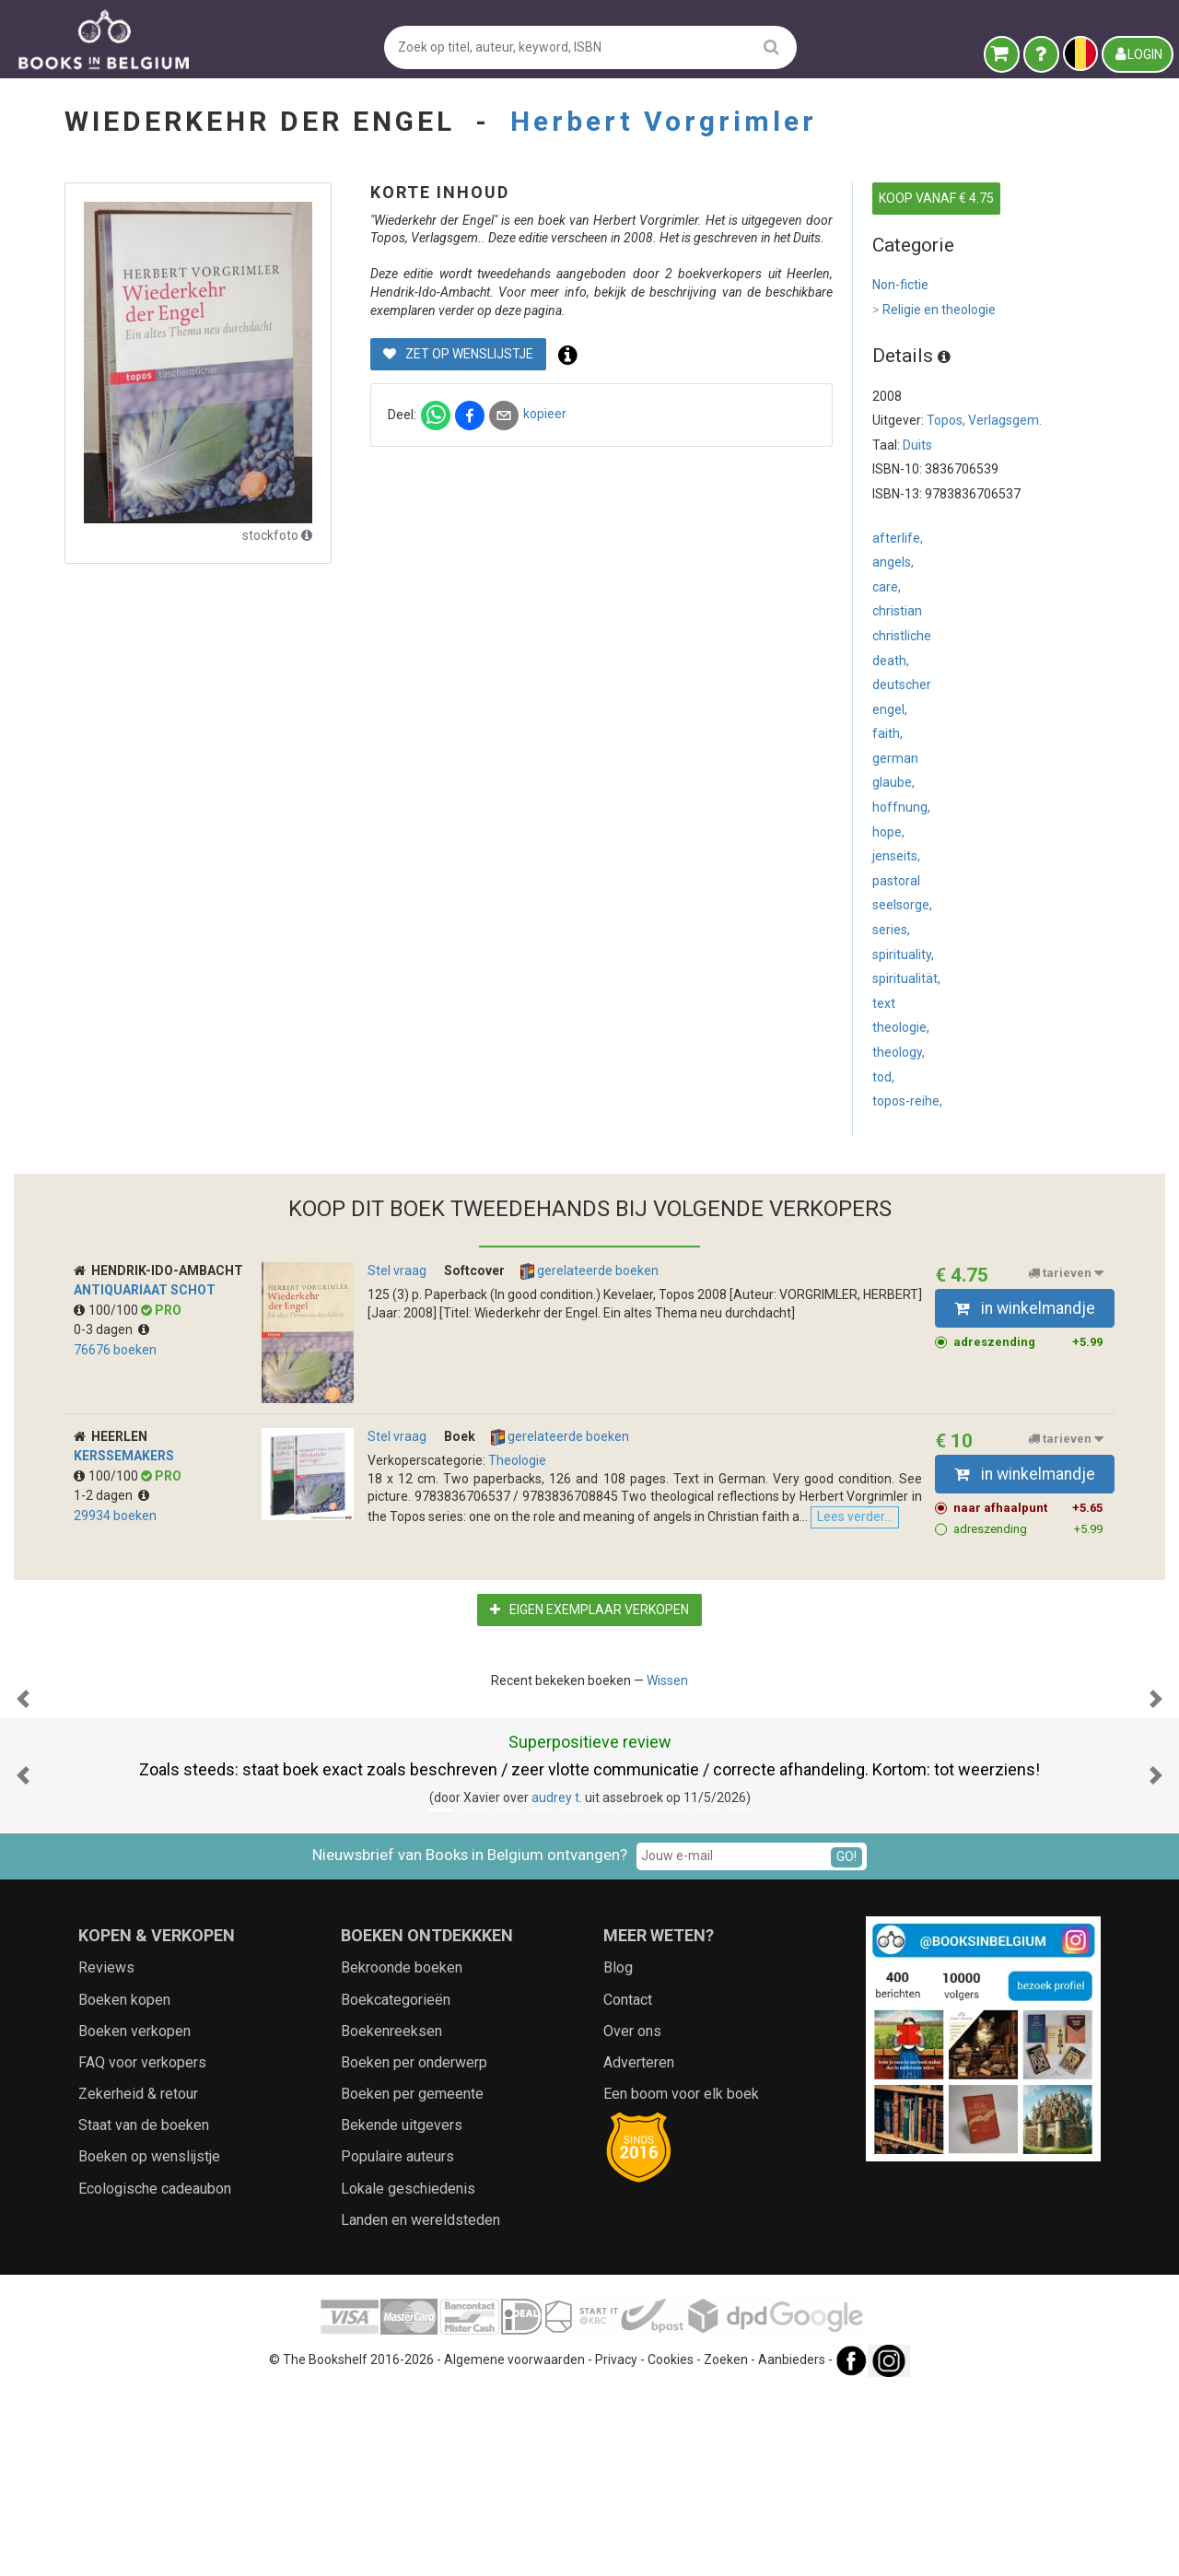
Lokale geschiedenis (408, 2373)
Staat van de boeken (143, 2309)
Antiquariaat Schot (145, 1289)
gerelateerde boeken (589, 1271)
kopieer (544, 413)
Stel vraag (397, 1270)
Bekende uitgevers (401, 2309)
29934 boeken (115, 1515)
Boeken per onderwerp (414, 2246)
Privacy (616, 2543)
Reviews (106, 2151)
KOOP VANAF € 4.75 (936, 198)
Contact (627, 2184)
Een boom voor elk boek (681, 2278)
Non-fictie (900, 284)
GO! (846, 2040)
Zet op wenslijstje (458, 353)
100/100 (107, 1310)
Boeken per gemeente (412, 2278)
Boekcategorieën (395, 2184)
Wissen (667, 1680)
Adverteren (638, 2246)
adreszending (1028, 1342)
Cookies (671, 2543)
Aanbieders (791, 2543)
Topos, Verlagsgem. (984, 420)
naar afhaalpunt (1028, 1508)
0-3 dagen (111, 1329)
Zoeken (726, 2543)
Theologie (517, 1460)
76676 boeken (115, 1349)
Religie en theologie (934, 310)
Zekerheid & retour (138, 2278)
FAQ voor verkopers (142, 2246)
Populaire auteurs (397, 2340)
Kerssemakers (124, 1455)
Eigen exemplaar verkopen (589, 1609)
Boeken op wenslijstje (149, 2340)
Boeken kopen (124, 2184)
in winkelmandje (1024, 1308)
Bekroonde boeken (401, 2151)
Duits (917, 445)
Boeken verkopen (134, 2215)
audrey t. (556, 1981)
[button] (23, 1791)
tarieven (1065, 1273)
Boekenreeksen (391, 2215)
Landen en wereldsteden (420, 2404)
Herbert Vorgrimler (663, 121)
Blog (618, 2151)
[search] (771, 46)
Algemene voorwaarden (514, 2543)
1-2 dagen (111, 1495)
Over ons (632, 2215)
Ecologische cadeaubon (154, 2373)
